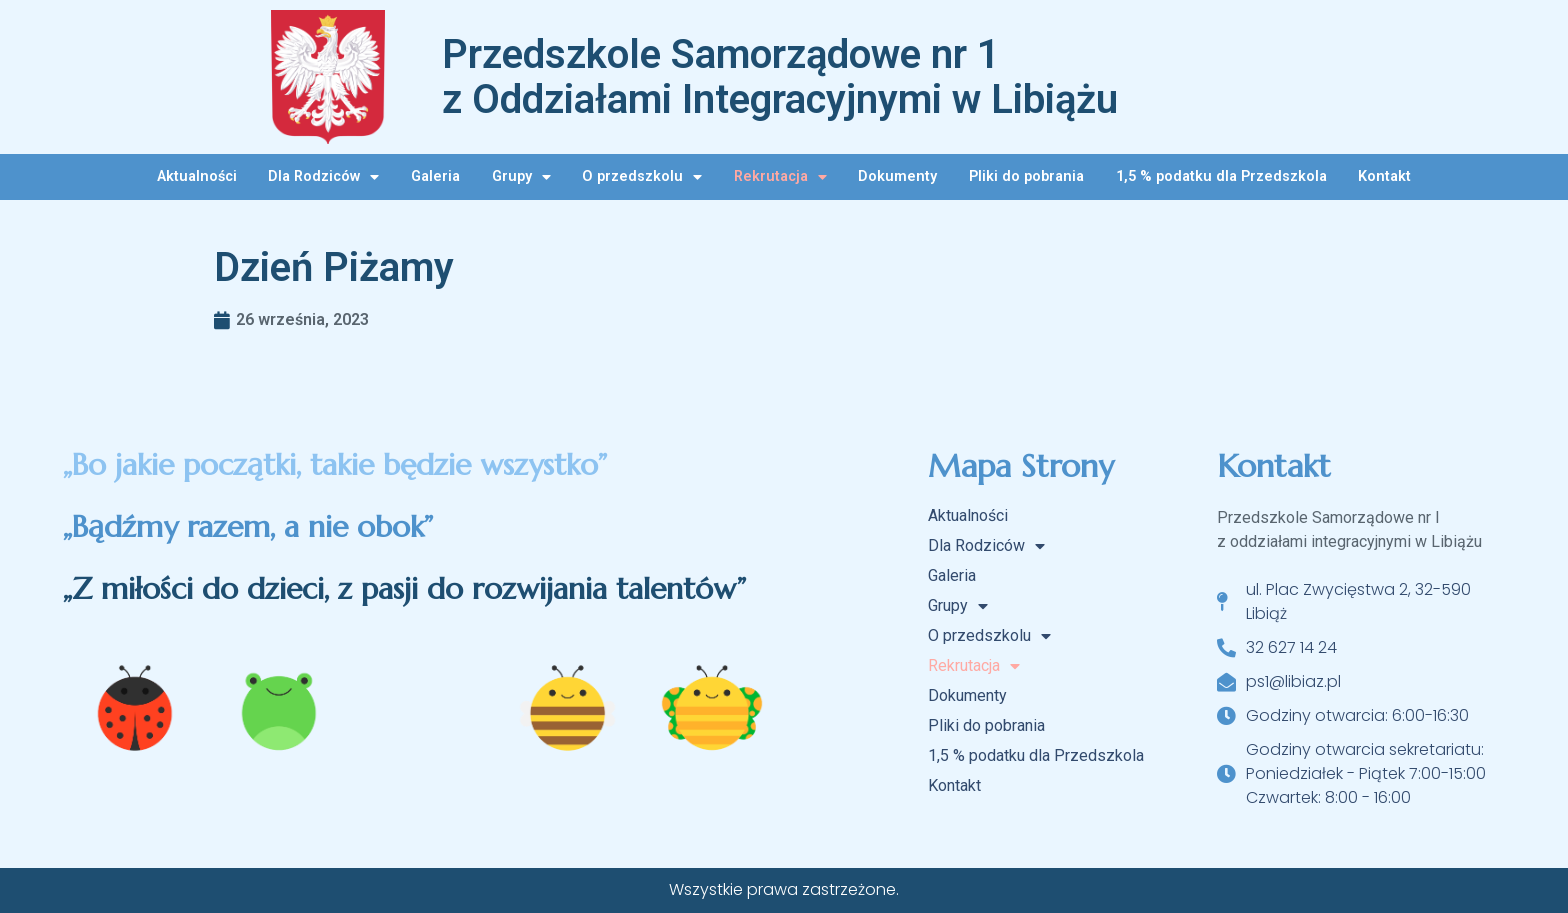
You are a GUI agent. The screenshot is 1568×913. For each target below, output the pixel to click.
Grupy (521, 177)
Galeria (435, 176)
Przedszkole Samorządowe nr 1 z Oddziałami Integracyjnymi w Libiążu (780, 77)
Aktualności (197, 176)
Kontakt (1384, 176)
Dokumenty (897, 176)
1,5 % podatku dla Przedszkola (1221, 176)
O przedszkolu (642, 177)
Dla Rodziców (323, 177)
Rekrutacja (780, 177)
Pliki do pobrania (1026, 176)
